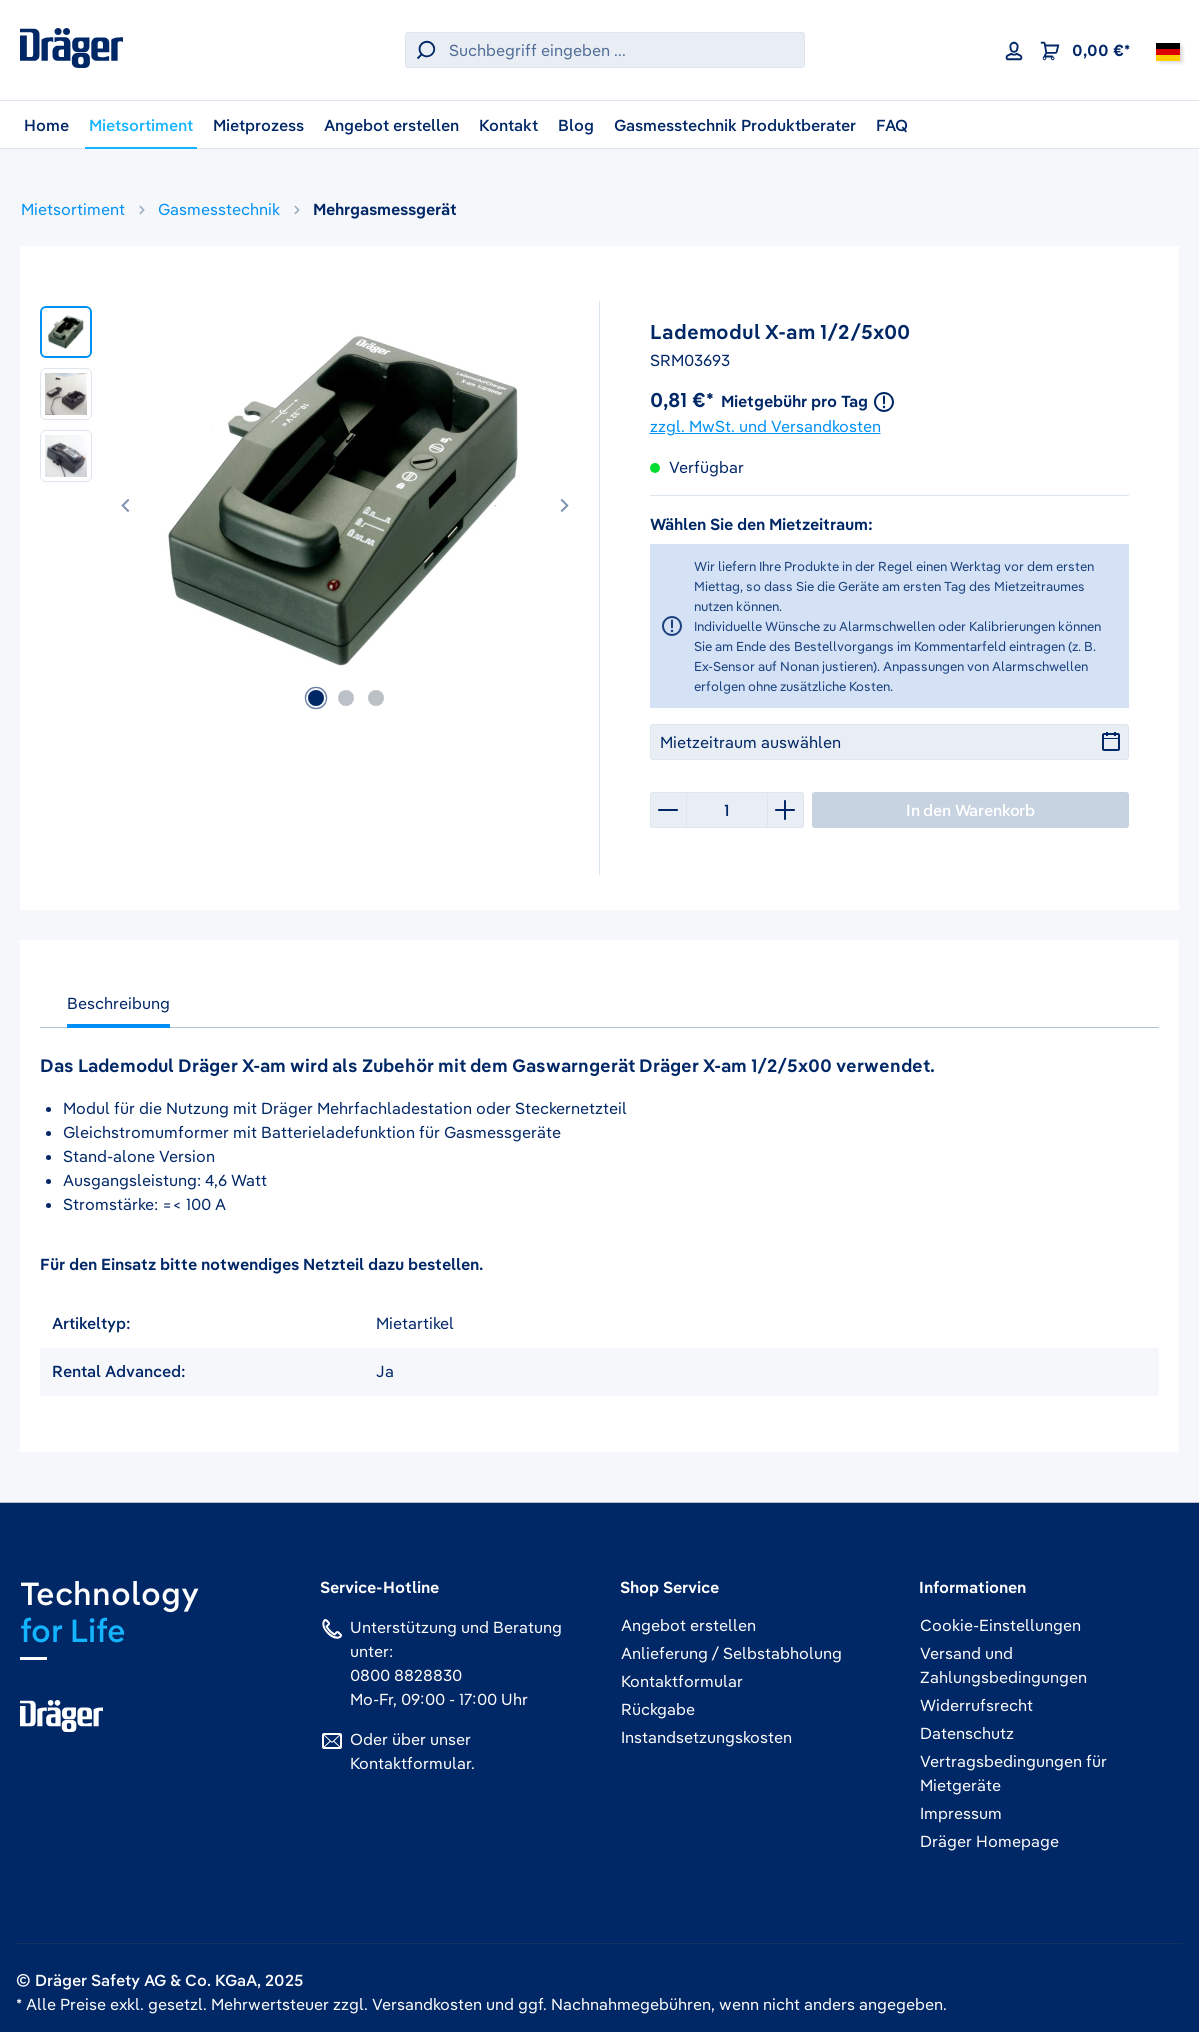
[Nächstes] (564, 501)
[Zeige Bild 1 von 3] (316, 698)
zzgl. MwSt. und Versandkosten (765, 426)
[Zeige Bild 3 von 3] (376, 698)
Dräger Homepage (989, 1841)
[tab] (118, 1008)
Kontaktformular (410, 1763)
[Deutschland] (1168, 50)
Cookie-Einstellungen (1000, 1625)
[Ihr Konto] (1014, 50)
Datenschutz (967, 1733)
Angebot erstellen (688, 1625)
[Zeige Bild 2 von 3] (346, 698)
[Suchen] (423, 50)
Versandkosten (427, 2004)
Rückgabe (658, 1709)
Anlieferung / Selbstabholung (731, 1653)
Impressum (961, 1813)
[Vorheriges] (127, 501)
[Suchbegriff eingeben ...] (622, 50)
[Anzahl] (727, 810)
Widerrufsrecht (976, 1705)
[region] (310, 501)
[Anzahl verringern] (668, 810)
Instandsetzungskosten (706, 1737)
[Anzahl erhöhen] (786, 810)
